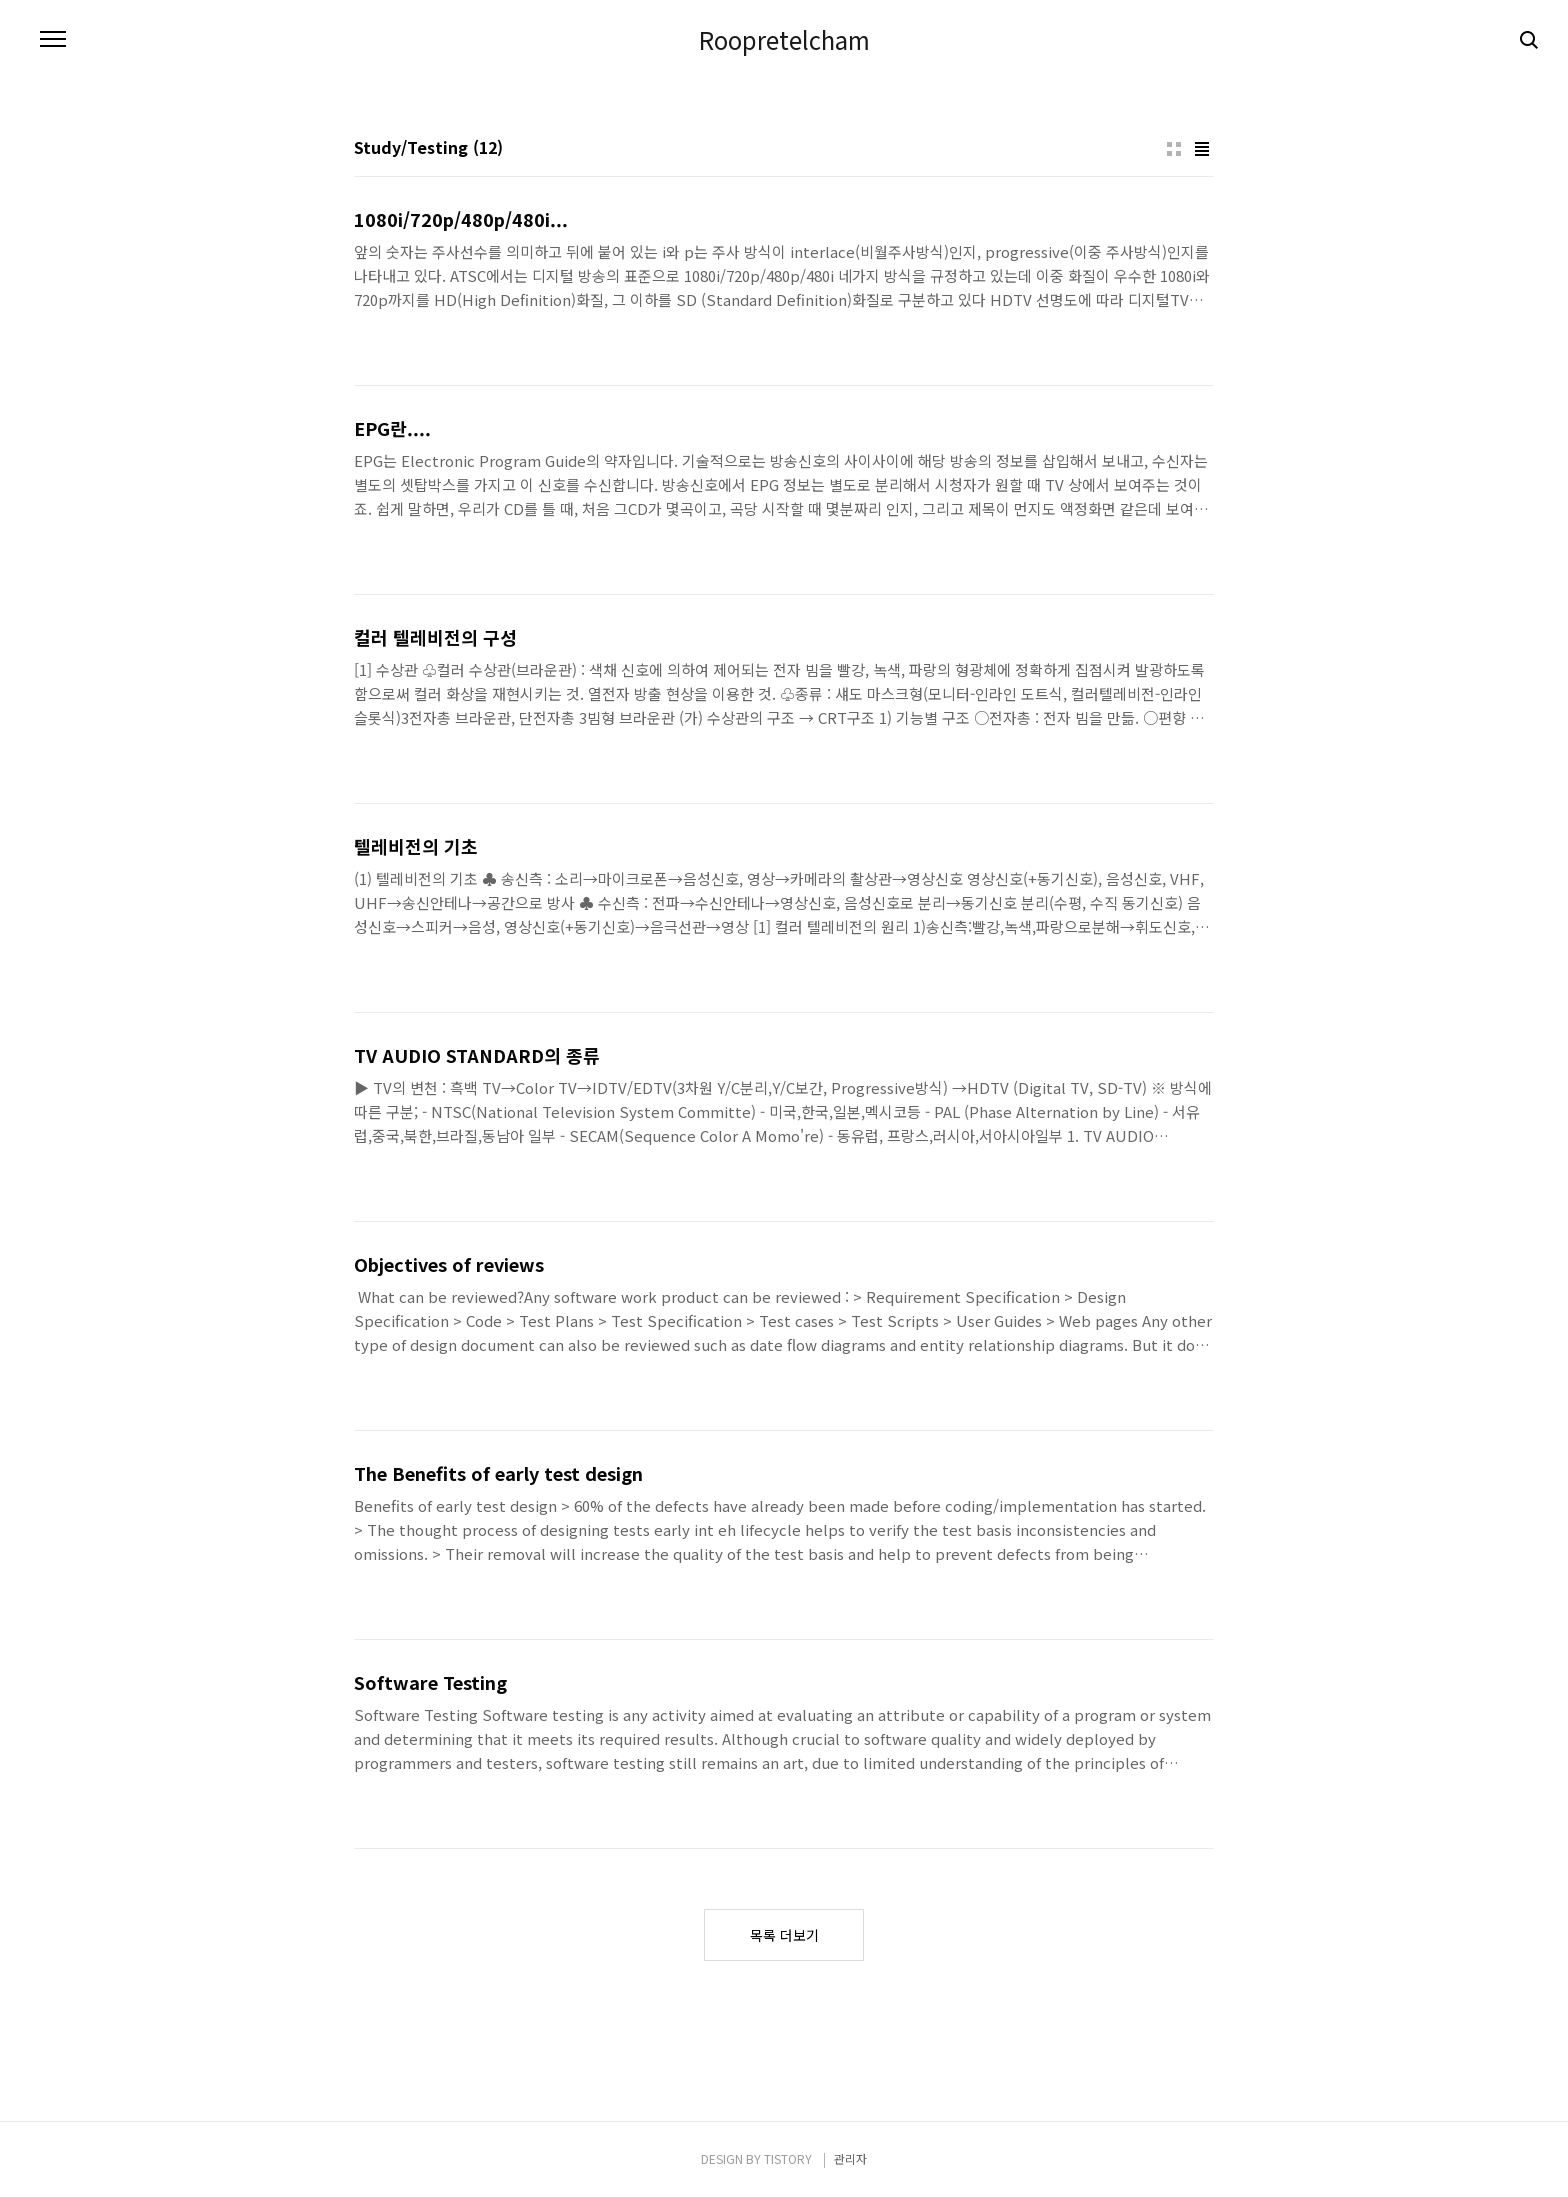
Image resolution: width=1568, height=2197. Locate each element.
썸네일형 (1174, 149)
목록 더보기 (784, 1935)
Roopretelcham (784, 40)
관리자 (850, 2158)
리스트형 (1202, 149)
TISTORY (788, 2158)
